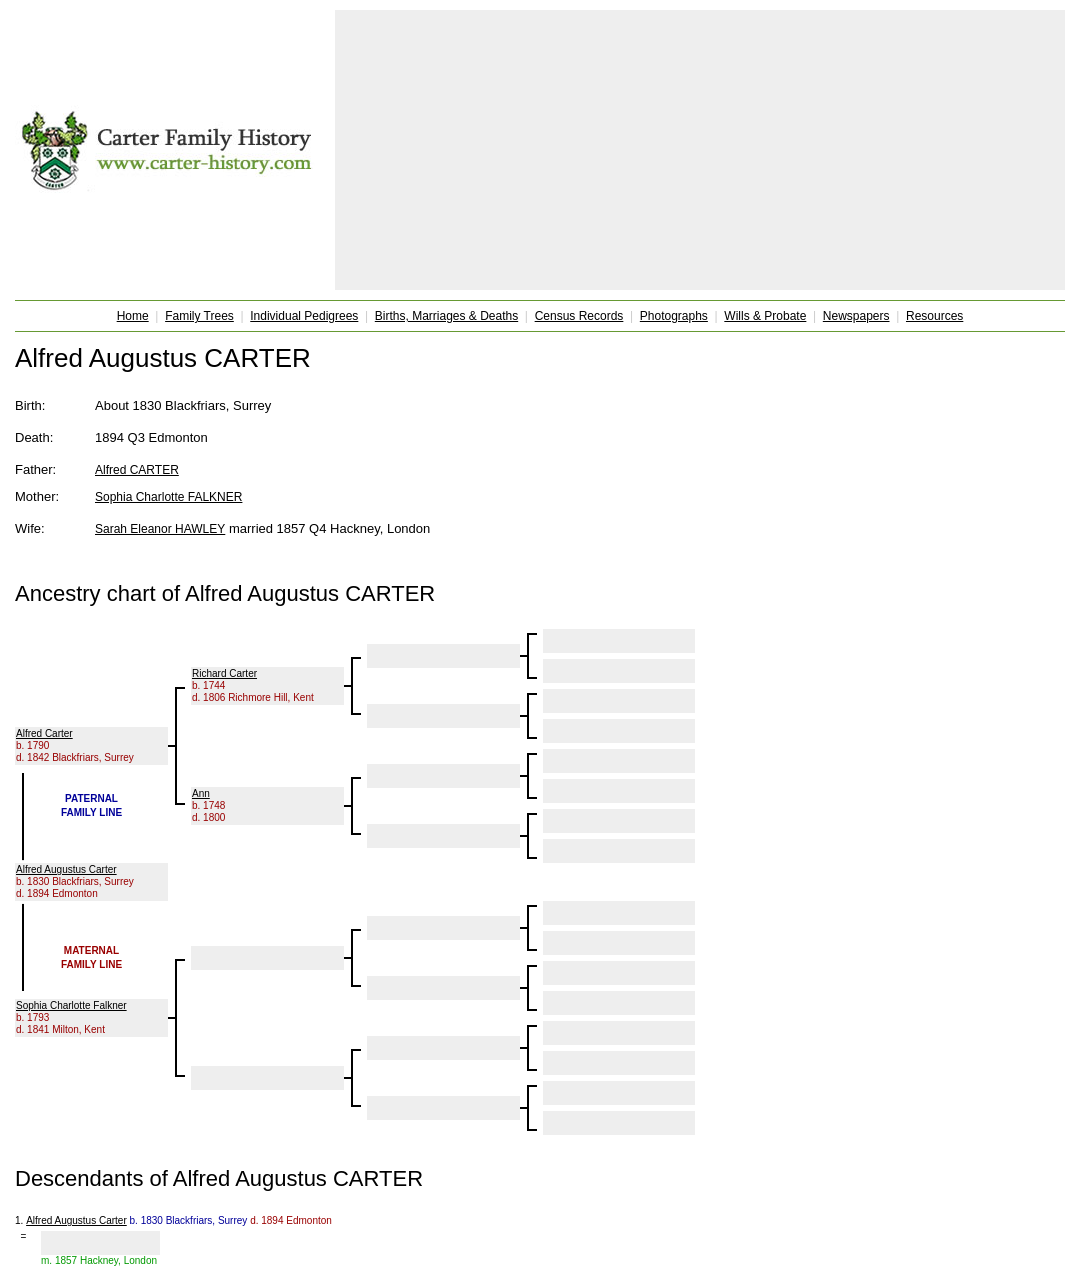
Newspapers (856, 316)
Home (133, 316)
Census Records (579, 316)
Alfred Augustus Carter (66, 869)
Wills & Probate (765, 316)
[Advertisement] (700, 150)
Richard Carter (224, 673)
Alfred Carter (44, 733)
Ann (201, 793)
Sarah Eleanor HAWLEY (160, 529)
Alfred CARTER (137, 470)
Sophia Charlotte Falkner (71, 1005)
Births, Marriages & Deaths (446, 316)
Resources (934, 316)
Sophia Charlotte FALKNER (168, 497)
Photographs (674, 316)
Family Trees (199, 316)
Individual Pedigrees (304, 316)
